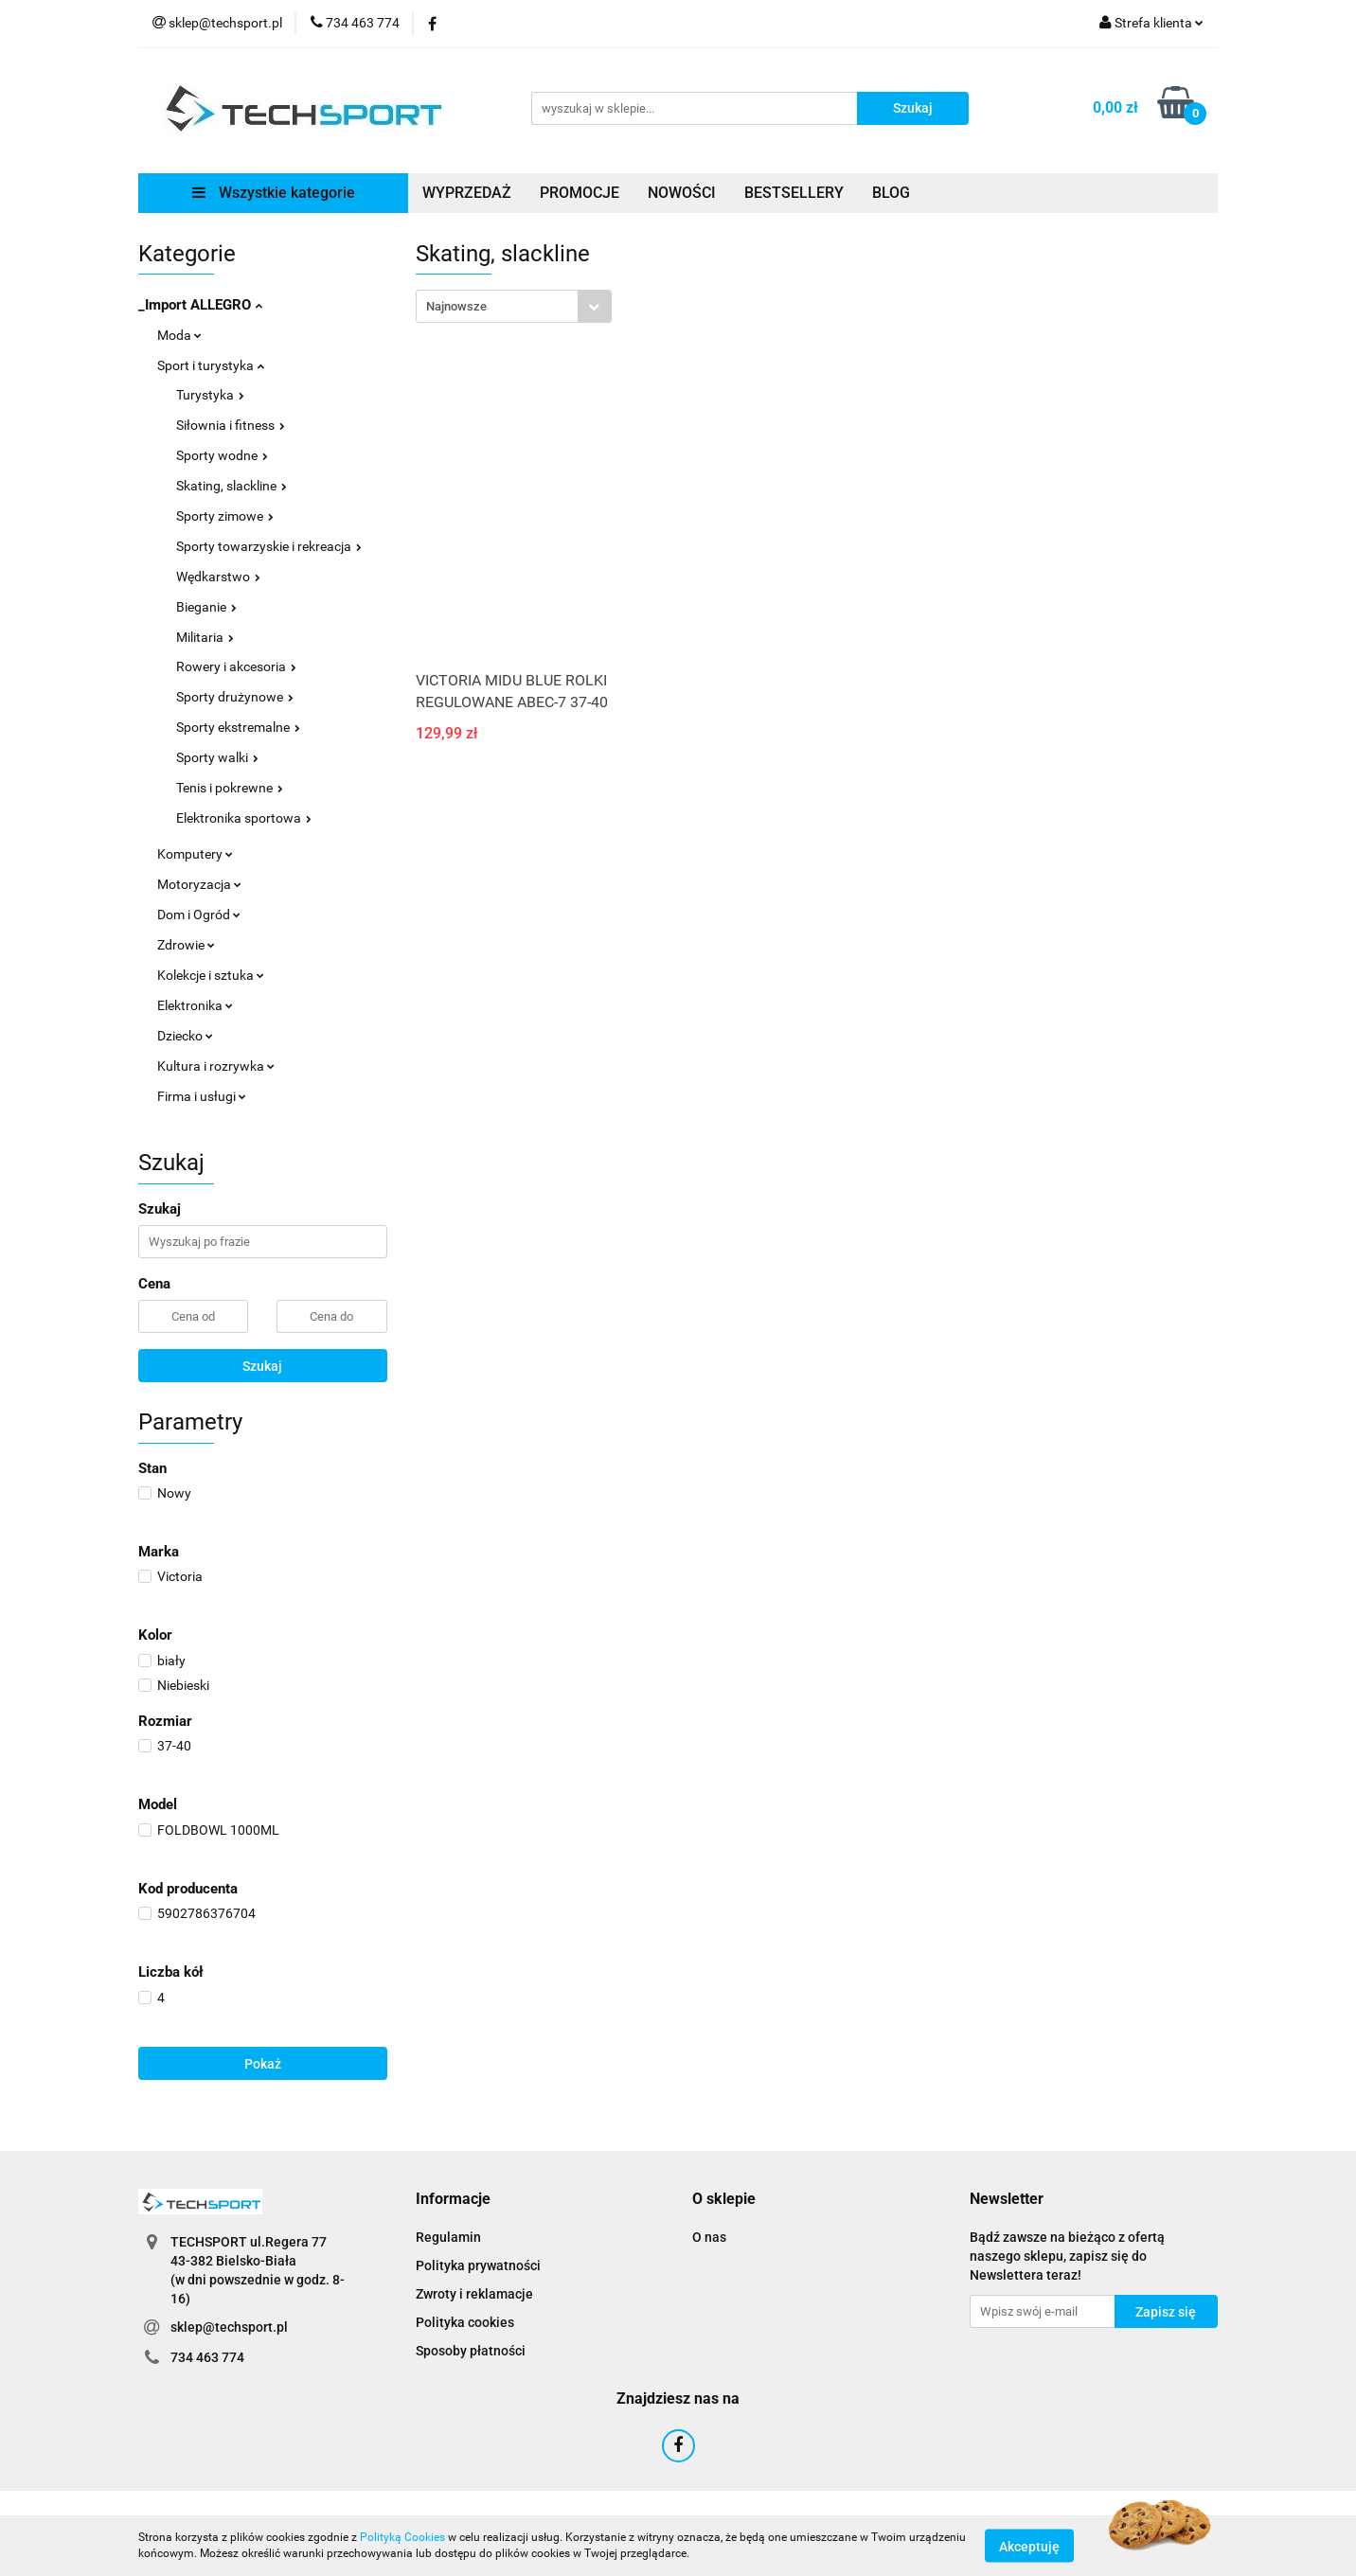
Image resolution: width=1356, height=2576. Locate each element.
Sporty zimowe (225, 516)
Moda (179, 335)
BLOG (891, 193)
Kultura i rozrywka (216, 1066)
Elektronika (195, 1005)
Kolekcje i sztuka (210, 975)
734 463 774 (207, 2357)
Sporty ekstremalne (238, 727)
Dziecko (185, 1035)
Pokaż (262, 2063)
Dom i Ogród (199, 914)
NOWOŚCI (682, 193)
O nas (709, 2237)
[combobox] (514, 306)
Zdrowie (186, 944)
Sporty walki (217, 757)
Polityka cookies (465, 2322)
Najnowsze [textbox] (456, 306)
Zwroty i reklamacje (474, 2293)
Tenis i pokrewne (229, 787)
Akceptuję (1029, 2545)
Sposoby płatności (471, 2350)
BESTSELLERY (794, 193)
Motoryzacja (199, 884)
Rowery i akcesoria (236, 666)
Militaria (205, 637)
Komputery (195, 854)
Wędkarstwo (218, 576)
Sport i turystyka (210, 365)
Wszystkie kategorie (273, 193)
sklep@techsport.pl (229, 2327)
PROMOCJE (579, 193)
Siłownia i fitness (230, 425)
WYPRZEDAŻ (466, 193)
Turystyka (210, 394)
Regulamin (448, 2237)
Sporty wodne (222, 455)
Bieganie (206, 606)
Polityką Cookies (402, 2537)
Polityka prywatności (478, 2265)
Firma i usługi (201, 1096)
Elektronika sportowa (244, 818)
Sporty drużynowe (235, 696)
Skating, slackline (231, 485)
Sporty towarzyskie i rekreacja (269, 546)
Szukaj (262, 1366)
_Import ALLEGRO (200, 304)
